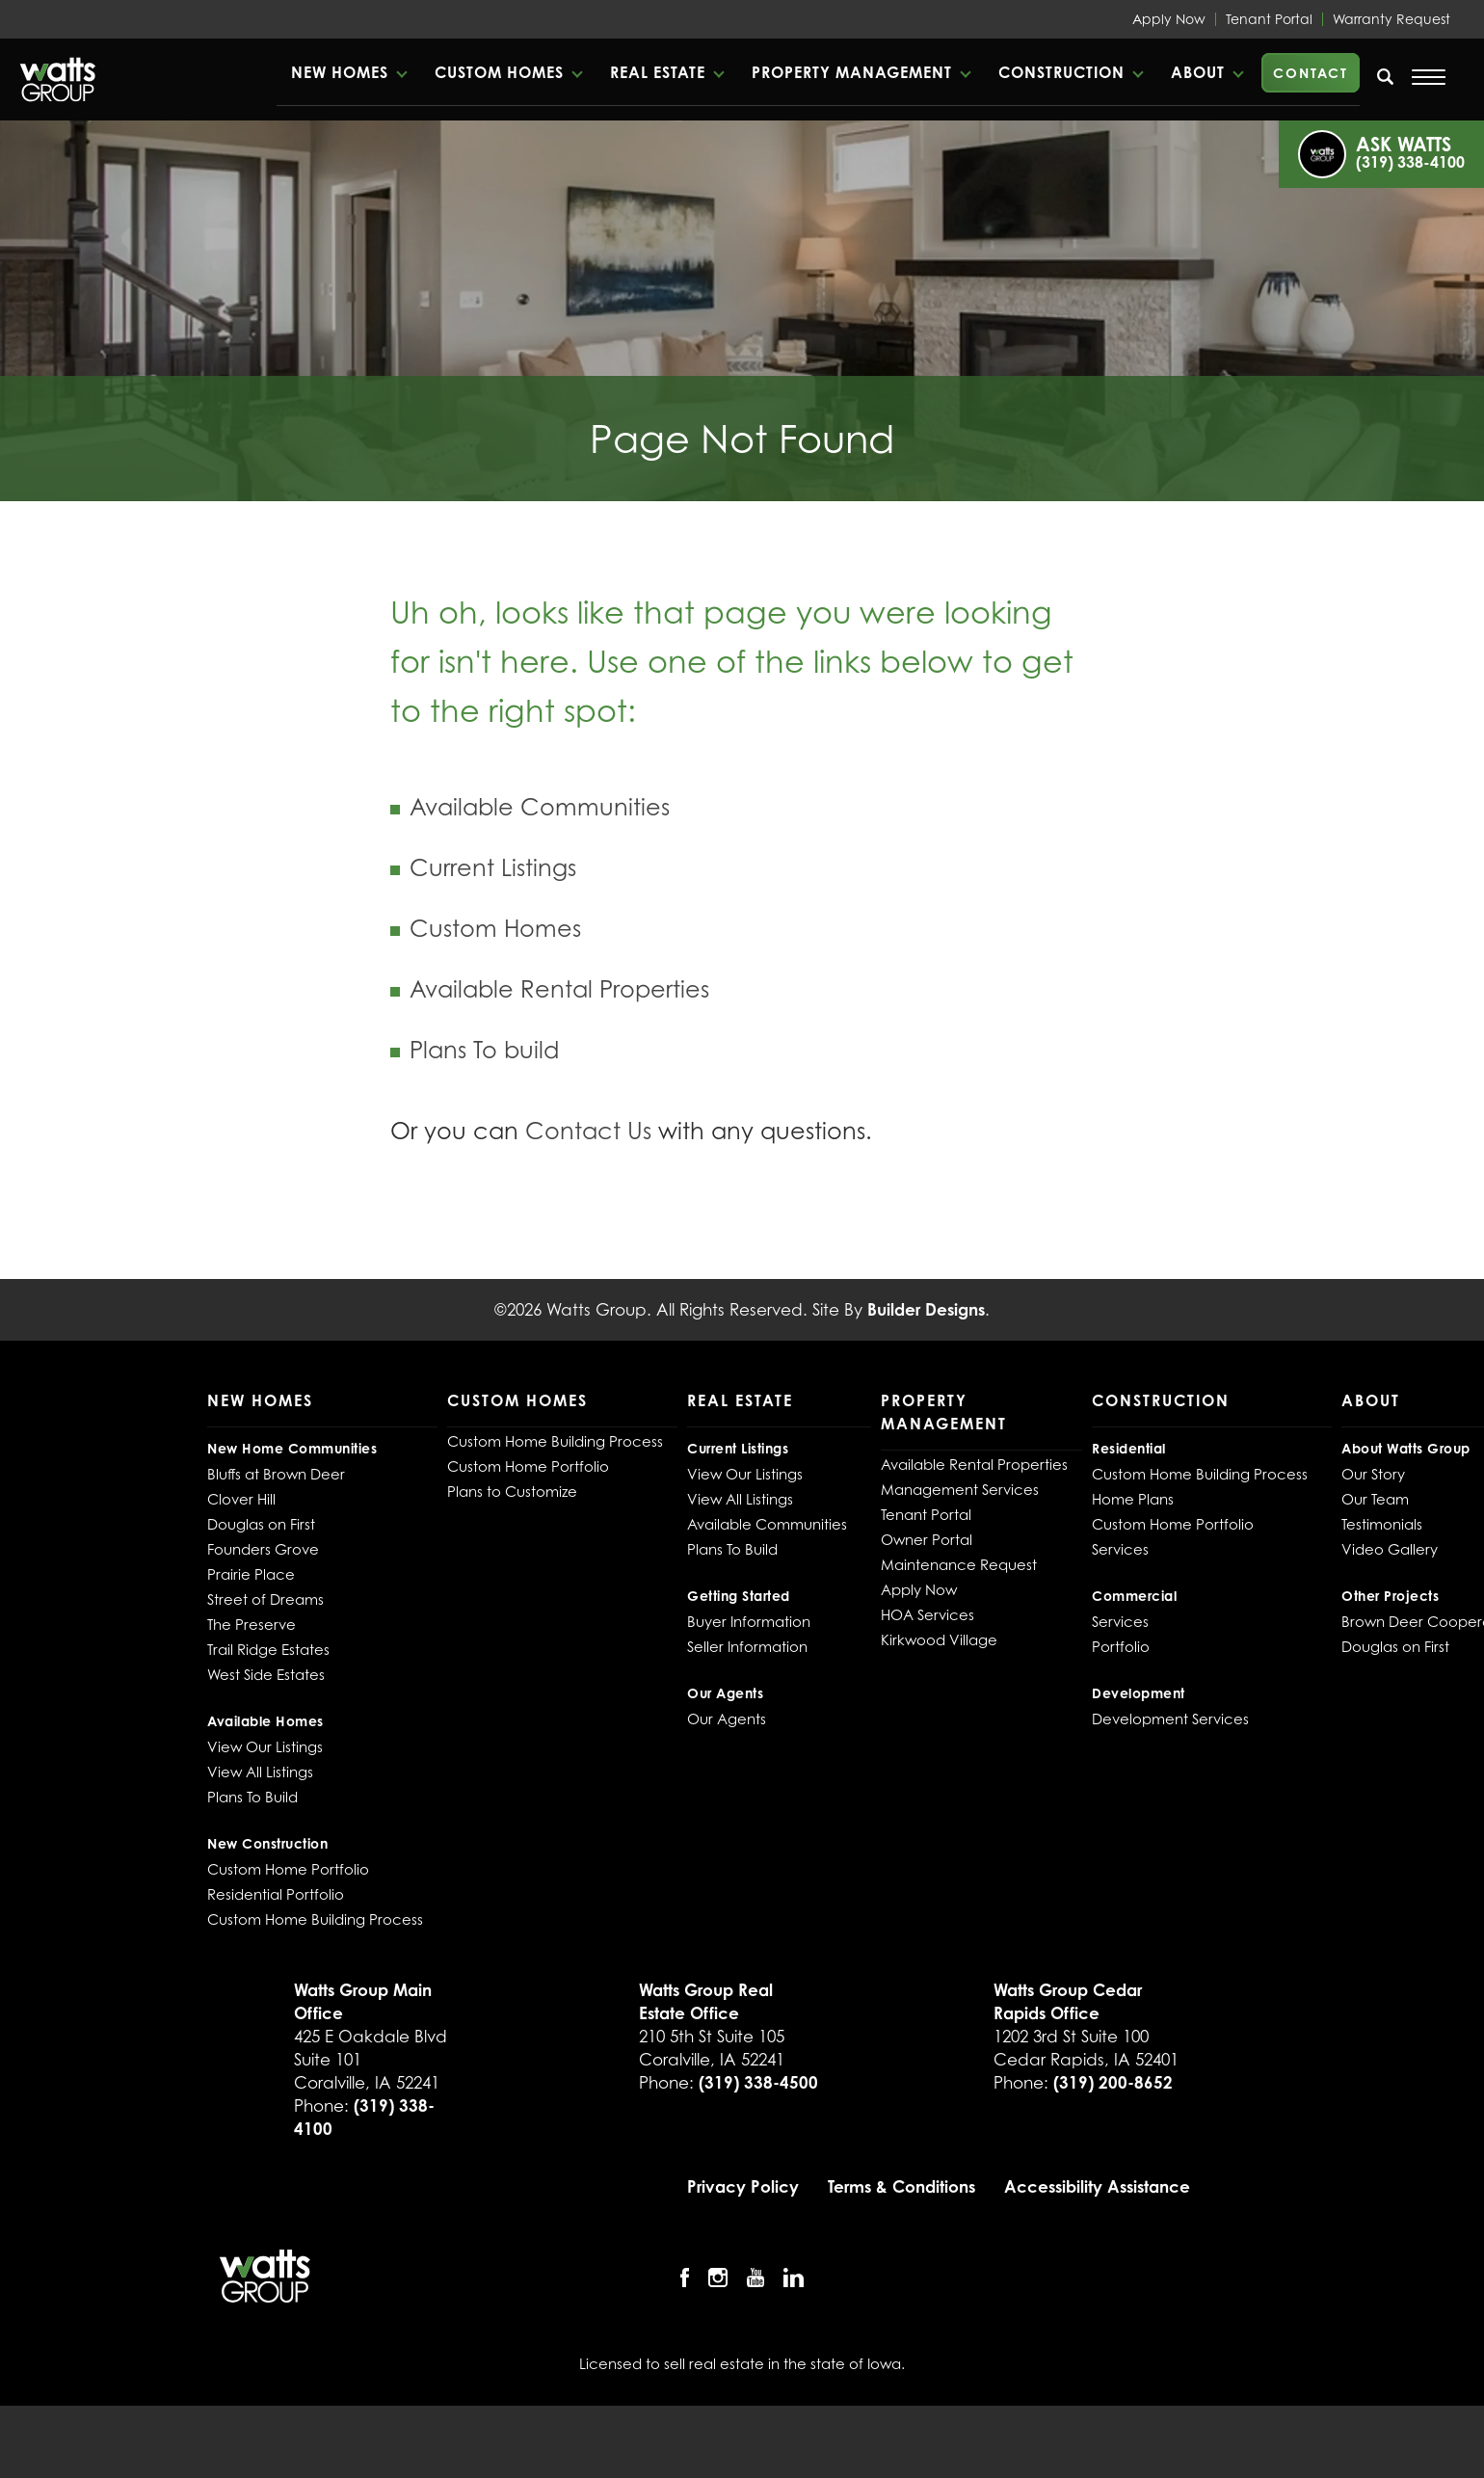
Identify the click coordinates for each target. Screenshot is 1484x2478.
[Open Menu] (1428, 77)
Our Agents (726, 1718)
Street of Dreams (265, 1599)
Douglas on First (261, 1523)
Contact (1310, 73)
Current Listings (493, 868)
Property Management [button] (852, 72)
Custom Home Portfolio (288, 1869)
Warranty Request (1391, 19)
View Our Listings (265, 1746)
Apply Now (1169, 19)
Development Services (1170, 1718)
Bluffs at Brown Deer (276, 1473)
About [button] (1198, 72)
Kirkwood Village (939, 1639)
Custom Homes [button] (499, 72)
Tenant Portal (1269, 19)
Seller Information (747, 1646)
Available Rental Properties (559, 989)
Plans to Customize (512, 1491)
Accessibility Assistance (1097, 2186)
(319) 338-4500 (758, 2082)
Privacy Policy (743, 2186)
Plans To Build (252, 1796)
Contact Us (588, 1131)
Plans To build (484, 1050)
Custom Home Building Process (315, 1919)
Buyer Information (748, 1621)
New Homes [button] (339, 72)
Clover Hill (241, 1498)
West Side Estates (266, 1674)
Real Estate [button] (657, 72)
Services (1120, 1549)
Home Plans (1133, 1498)
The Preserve (251, 1624)
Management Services (960, 1489)
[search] (1385, 76)
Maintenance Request (959, 1564)
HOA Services (927, 1614)
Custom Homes (495, 929)
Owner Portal (926, 1539)
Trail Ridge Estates (268, 1649)
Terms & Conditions (901, 2186)
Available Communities (540, 807)
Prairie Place (251, 1574)
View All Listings (260, 1771)
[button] (348, 72)
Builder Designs (926, 1309)
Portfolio (1121, 1646)
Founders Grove (263, 1549)
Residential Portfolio (275, 1894)
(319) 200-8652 (1113, 2082)
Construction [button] (1061, 72)
